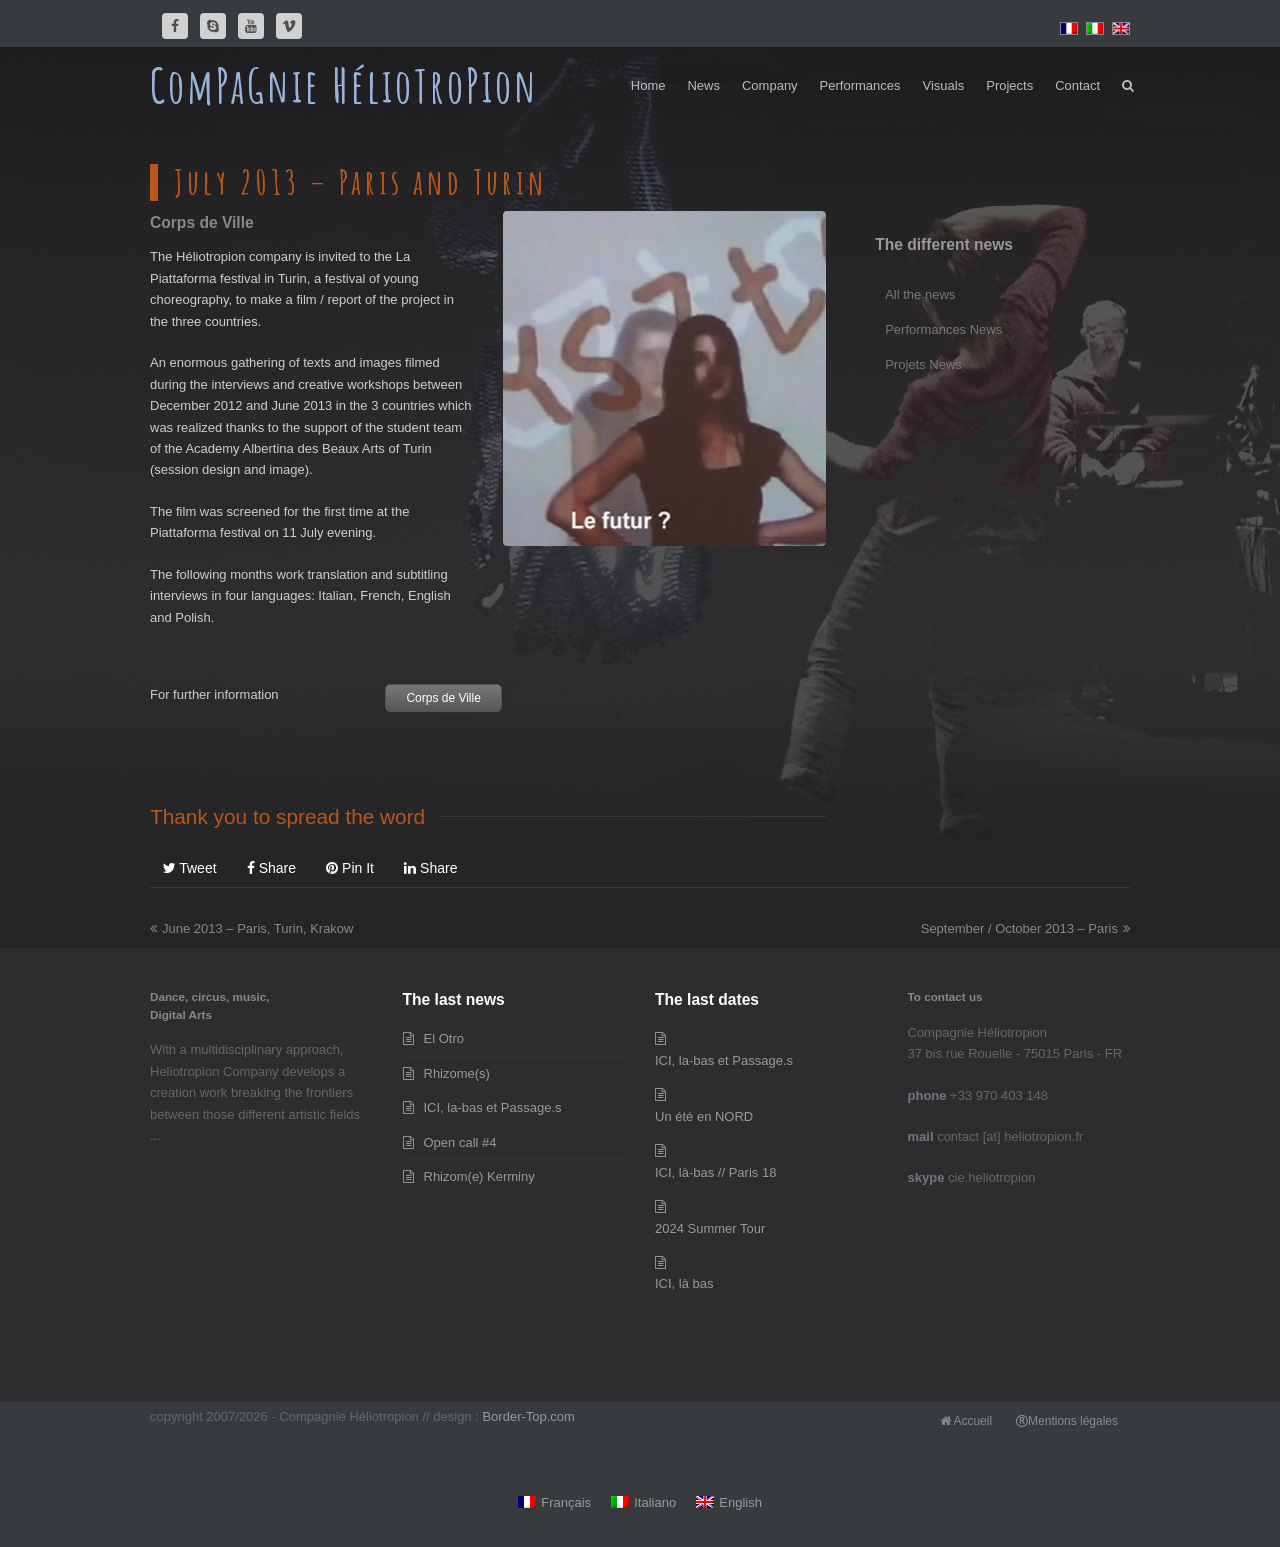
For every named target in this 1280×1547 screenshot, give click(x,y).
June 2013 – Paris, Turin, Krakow (252, 928)
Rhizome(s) (457, 1073)
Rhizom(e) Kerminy (479, 1176)
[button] (1128, 86)
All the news (920, 294)
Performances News (943, 329)
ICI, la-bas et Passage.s (493, 1107)
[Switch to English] (729, 1503)
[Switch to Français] (554, 1503)
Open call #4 (460, 1142)
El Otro (444, 1038)
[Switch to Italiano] (643, 1503)
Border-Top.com (528, 1416)
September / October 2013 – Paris (1025, 928)
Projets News (923, 364)
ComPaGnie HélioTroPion (344, 85)
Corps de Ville (443, 698)
